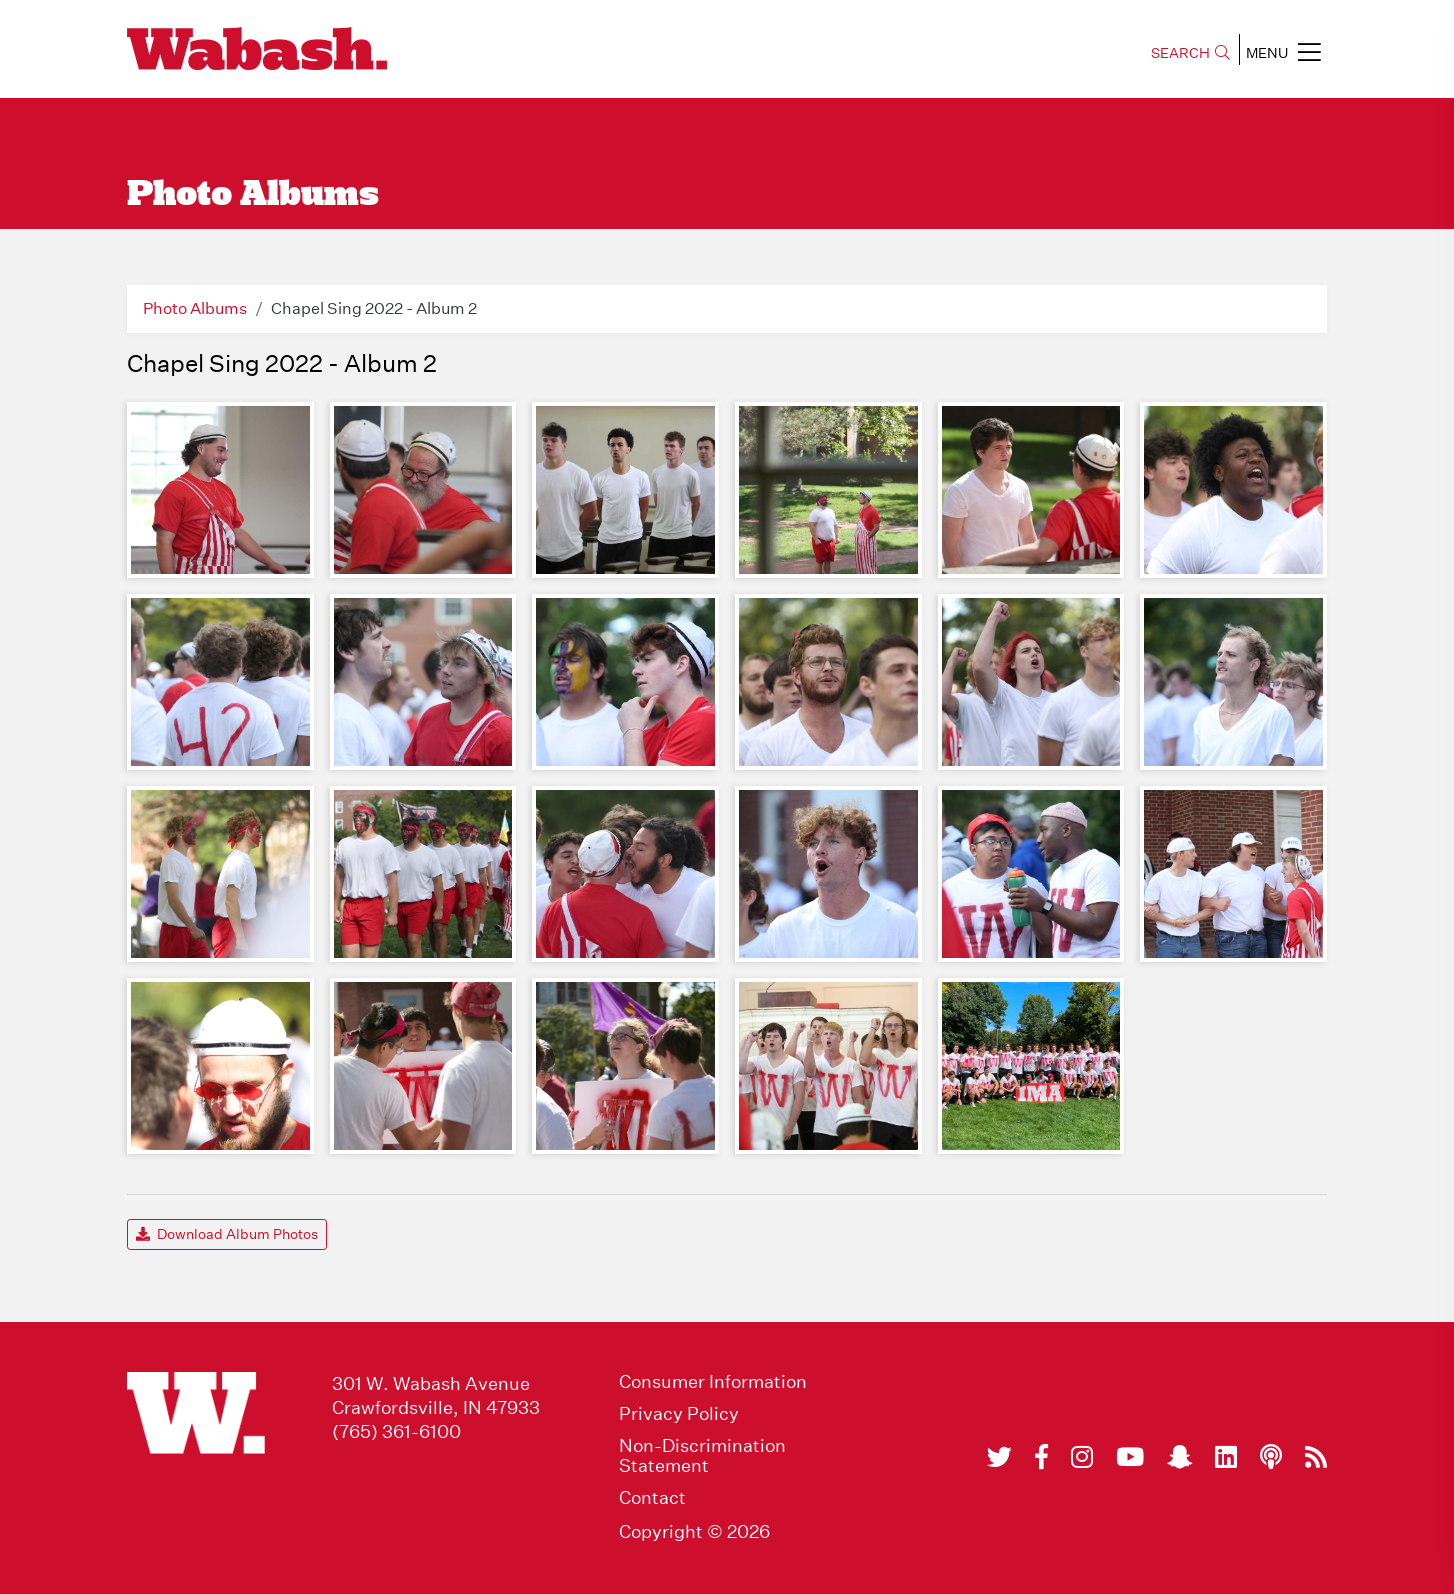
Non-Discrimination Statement (702, 1456)
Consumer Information (713, 1382)
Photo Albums (195, 308)
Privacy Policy (679, 1414)
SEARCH (1190, 53)
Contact (652, 1498)
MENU (1283, 52)
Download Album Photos (227, 1234)
